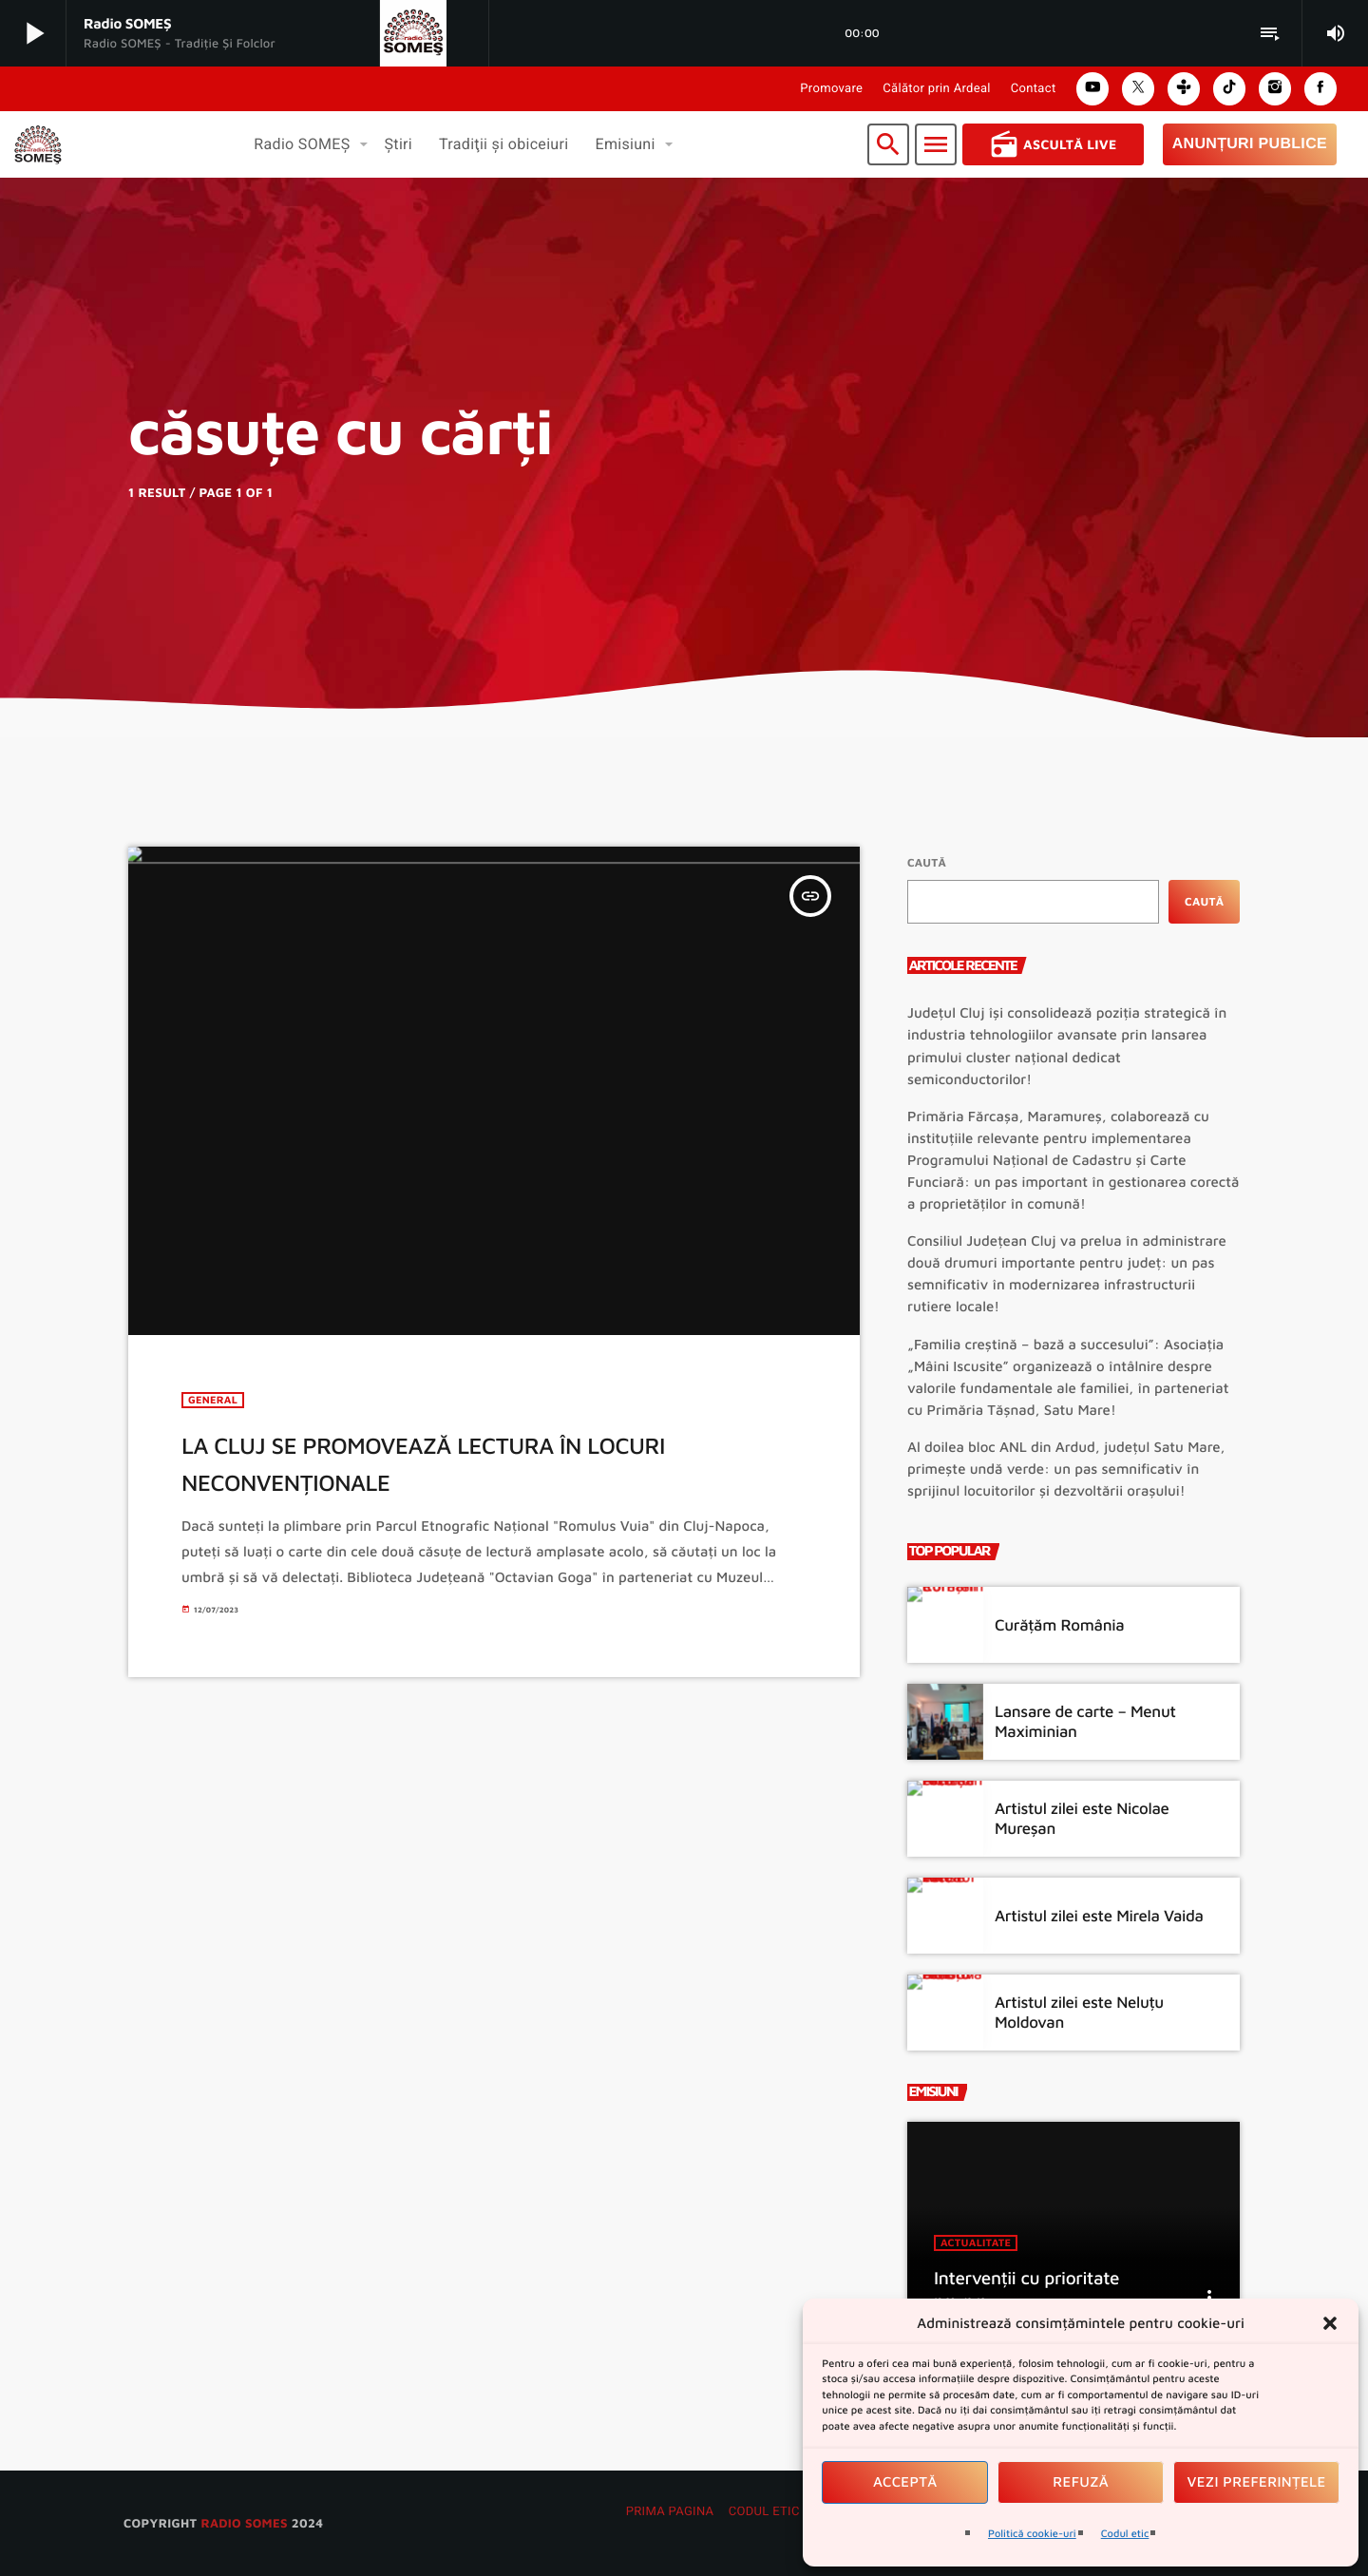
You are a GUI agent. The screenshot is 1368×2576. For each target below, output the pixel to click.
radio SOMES (243, 2522)
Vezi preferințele (1257, 2482)
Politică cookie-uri (1032, 2534)
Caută (926, 862)
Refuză (1081, 2482)
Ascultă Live (1053, 144)
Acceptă (905, 2482)
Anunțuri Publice (1249, 144)
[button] (1330, 2323)
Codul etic (1125, 2534)
